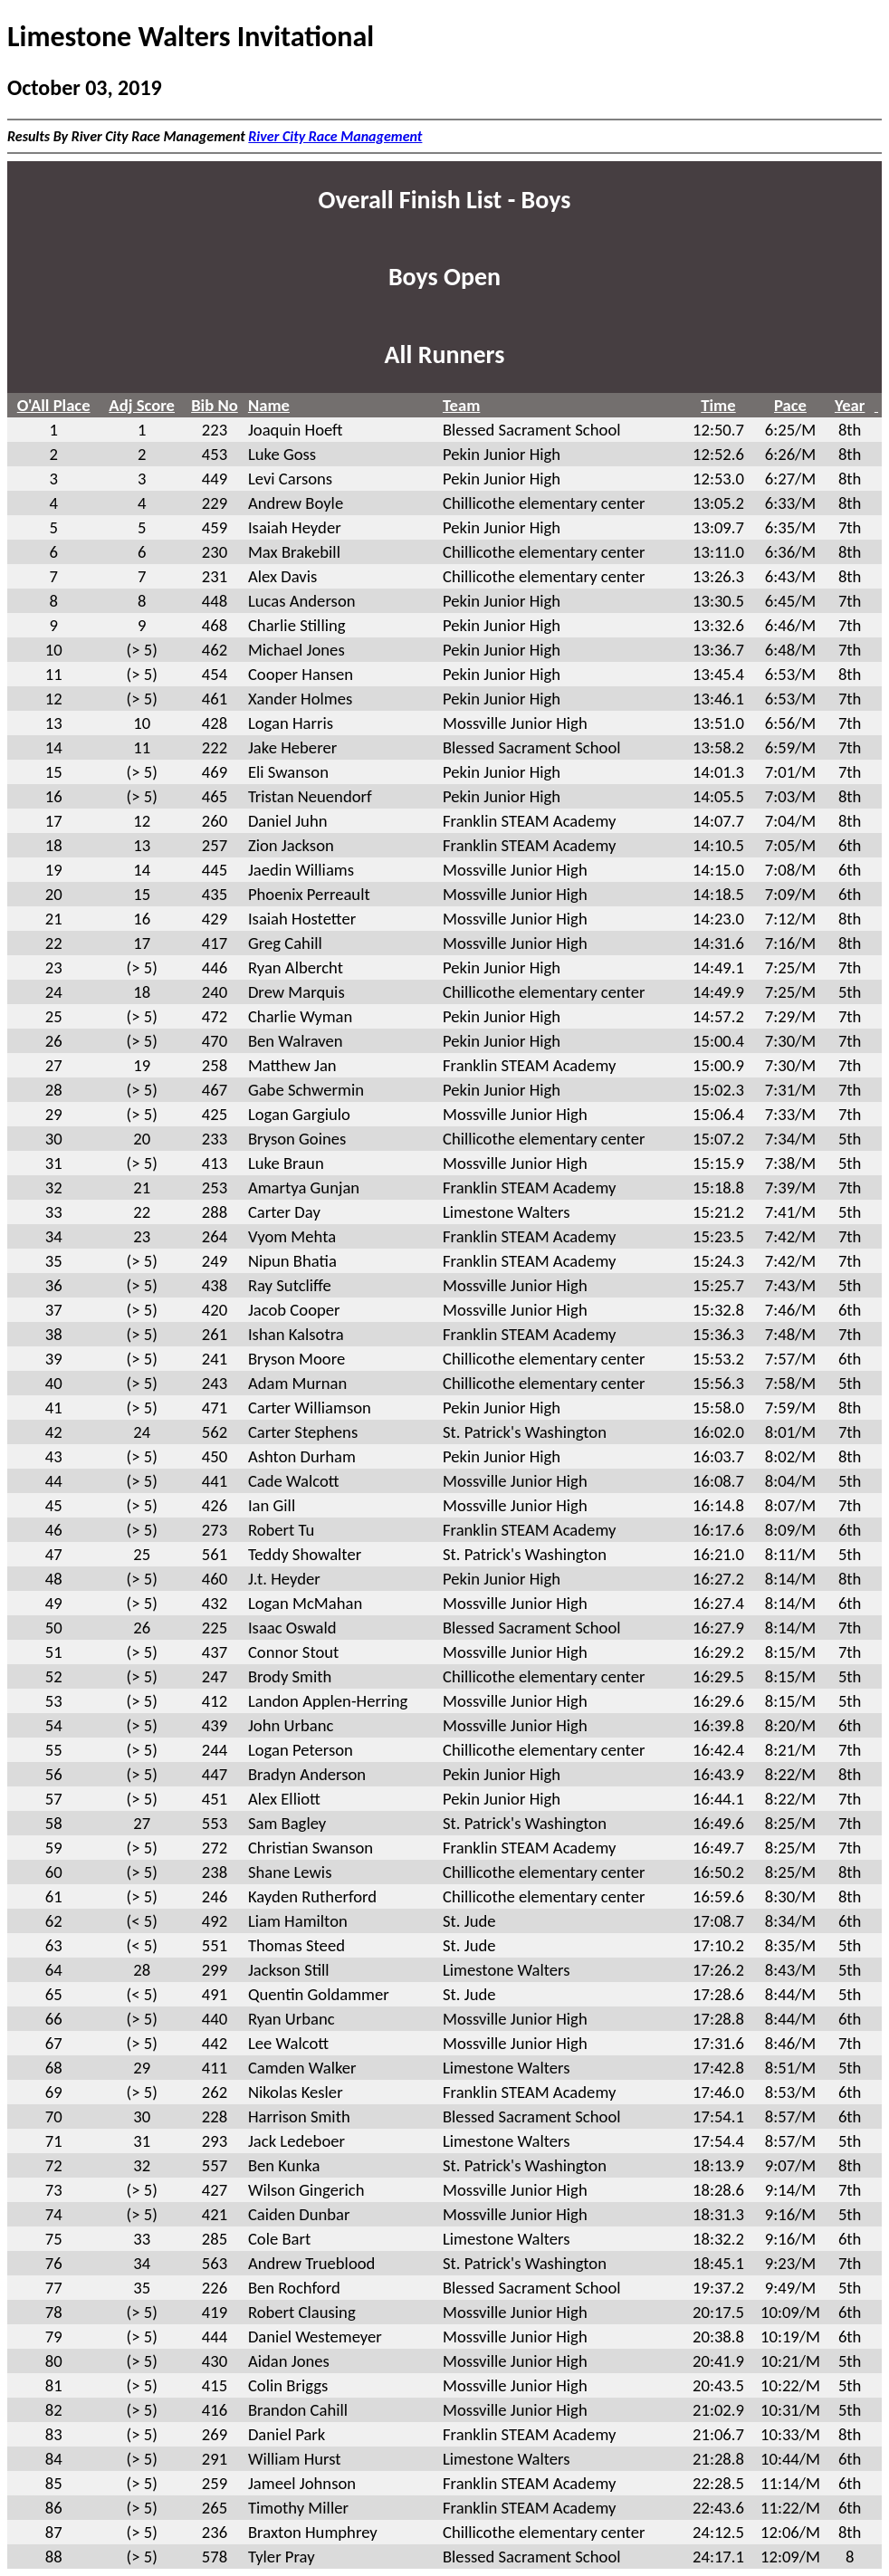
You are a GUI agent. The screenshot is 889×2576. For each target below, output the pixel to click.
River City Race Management (335, 136)
